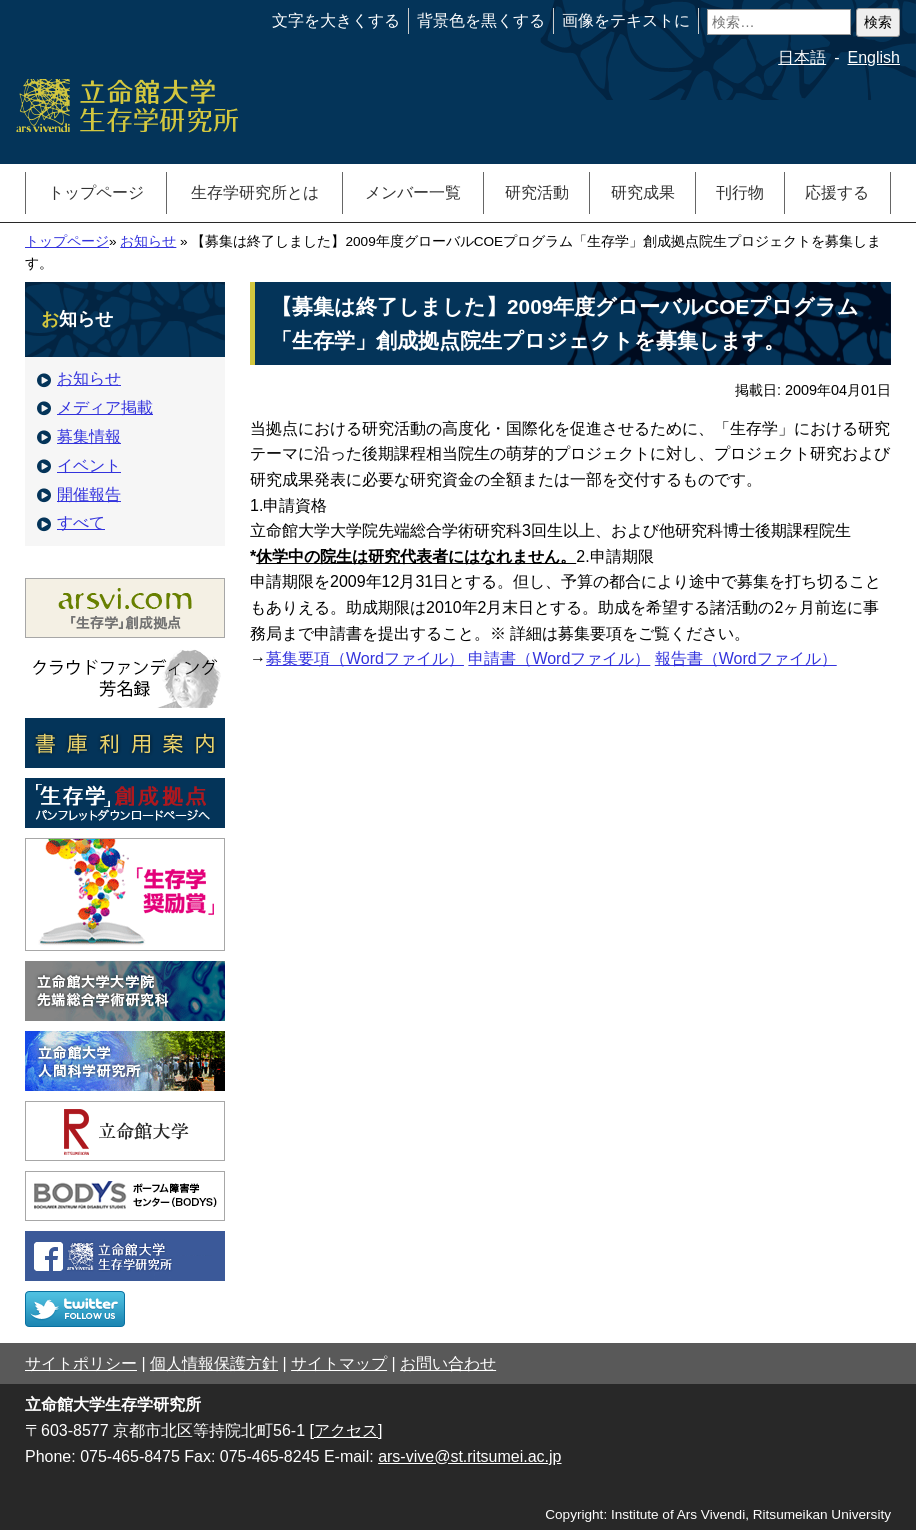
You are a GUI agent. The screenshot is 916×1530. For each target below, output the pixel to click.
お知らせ (148, 241)
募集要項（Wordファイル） (365, 658)
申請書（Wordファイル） (559, 658)
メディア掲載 (95, 407)
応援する (837, 192)
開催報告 (79, 494)
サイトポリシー (81, 1363)
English (874, 57)
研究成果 (643, 192)
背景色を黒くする (481, 20)
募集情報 (79, 436)
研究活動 (537, 192)
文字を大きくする (336, 20)
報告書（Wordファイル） (746, 658)
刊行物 (740, 192)
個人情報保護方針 (214, 1363)
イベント (79, 465)
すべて (71, 522)
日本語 (802, 57)
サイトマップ (339, 1363)
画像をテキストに (626, 20)
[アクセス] (346, 1430)
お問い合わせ (448, 1363)
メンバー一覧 (413, 192)
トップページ (96, 192)
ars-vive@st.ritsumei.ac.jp (469, 1456)
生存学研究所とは (255, 192)
